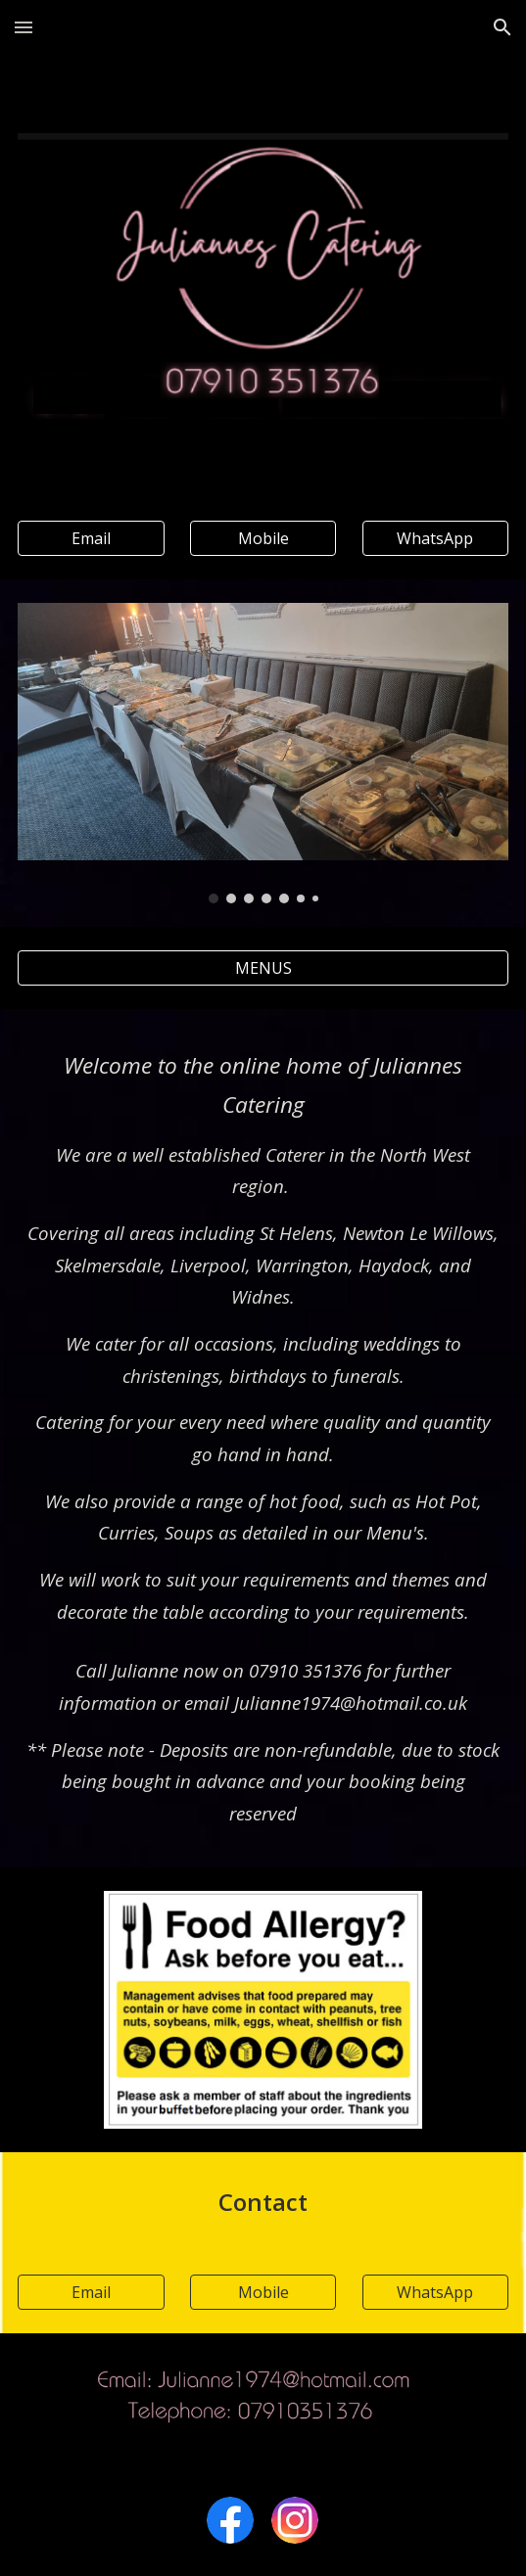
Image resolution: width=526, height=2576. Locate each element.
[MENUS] (263, 968)
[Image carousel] (263, 753)
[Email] (91, 538)
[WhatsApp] (435, 538)
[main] (263, 1337)
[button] (23, 27)
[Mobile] (263, 538)
